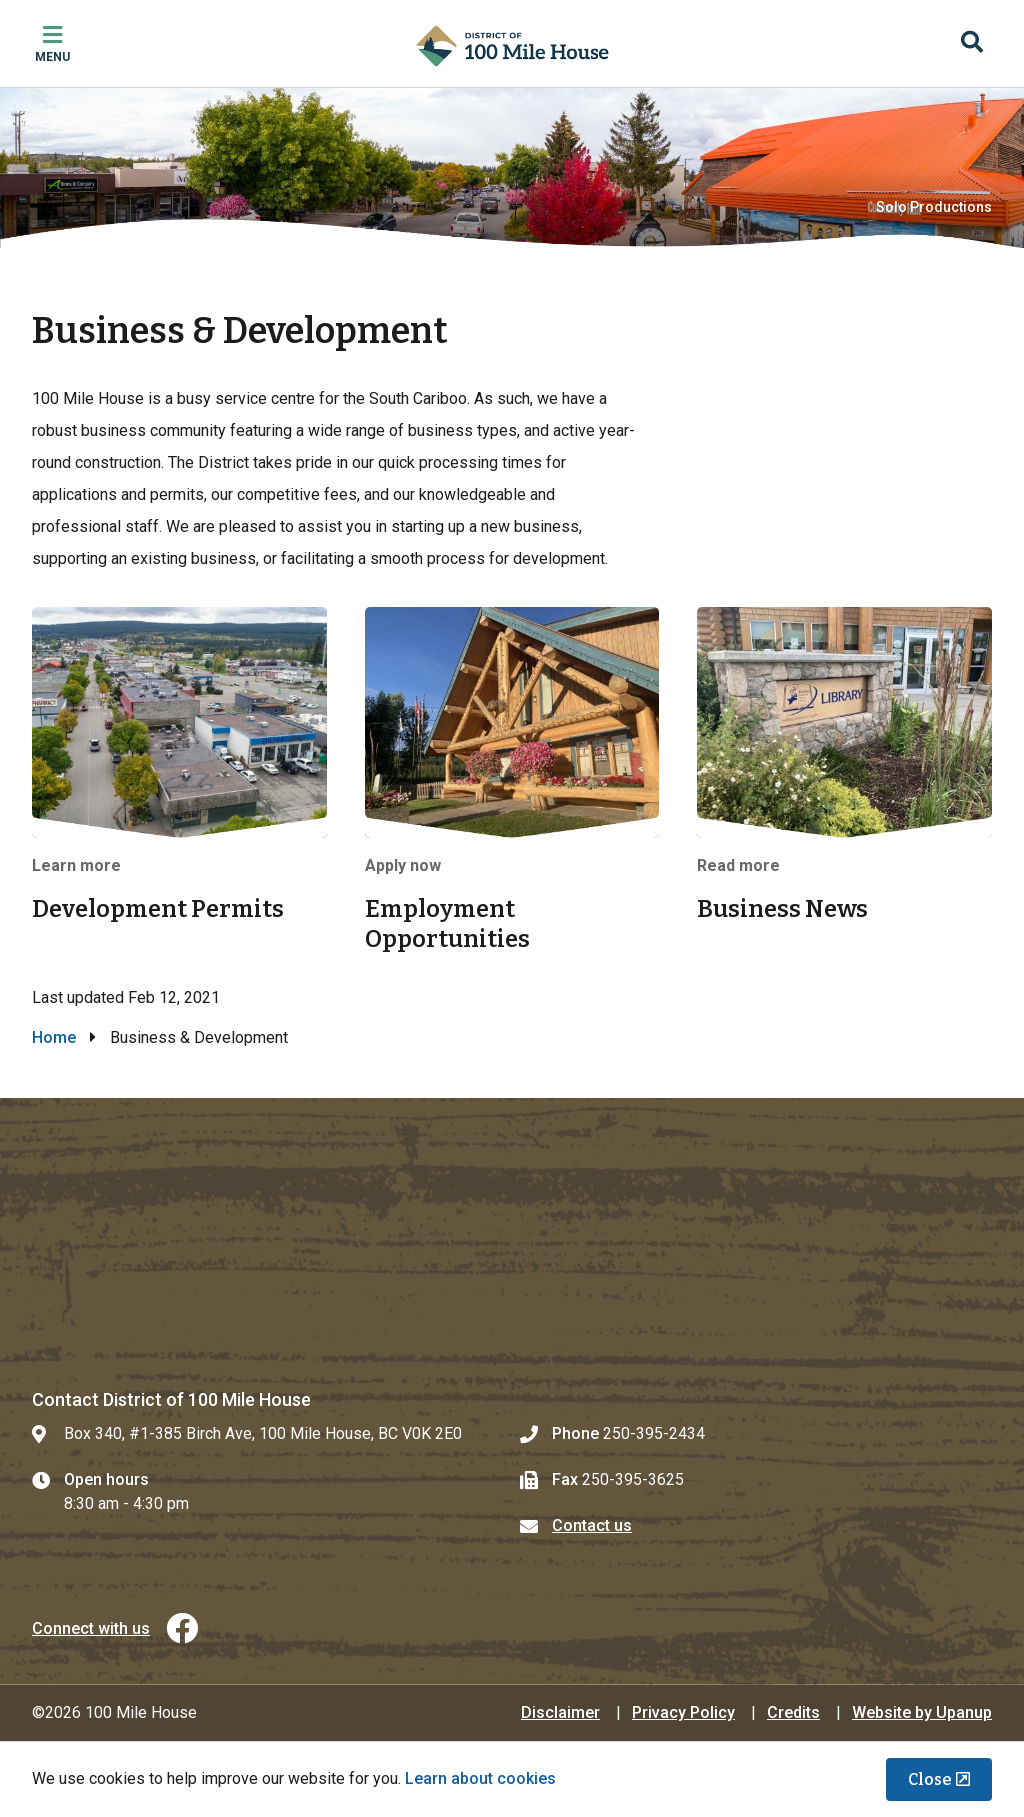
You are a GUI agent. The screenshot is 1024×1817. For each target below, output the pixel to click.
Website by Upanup (922, 1712)
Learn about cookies (480, 1778)
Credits (793, 1712)
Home (54, 1037)
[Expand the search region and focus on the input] (972, 44)
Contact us (592, 1525)
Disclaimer (560, 1712)
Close (930, 1779)
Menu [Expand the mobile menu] (52, 57)
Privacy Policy (683, 1712)
